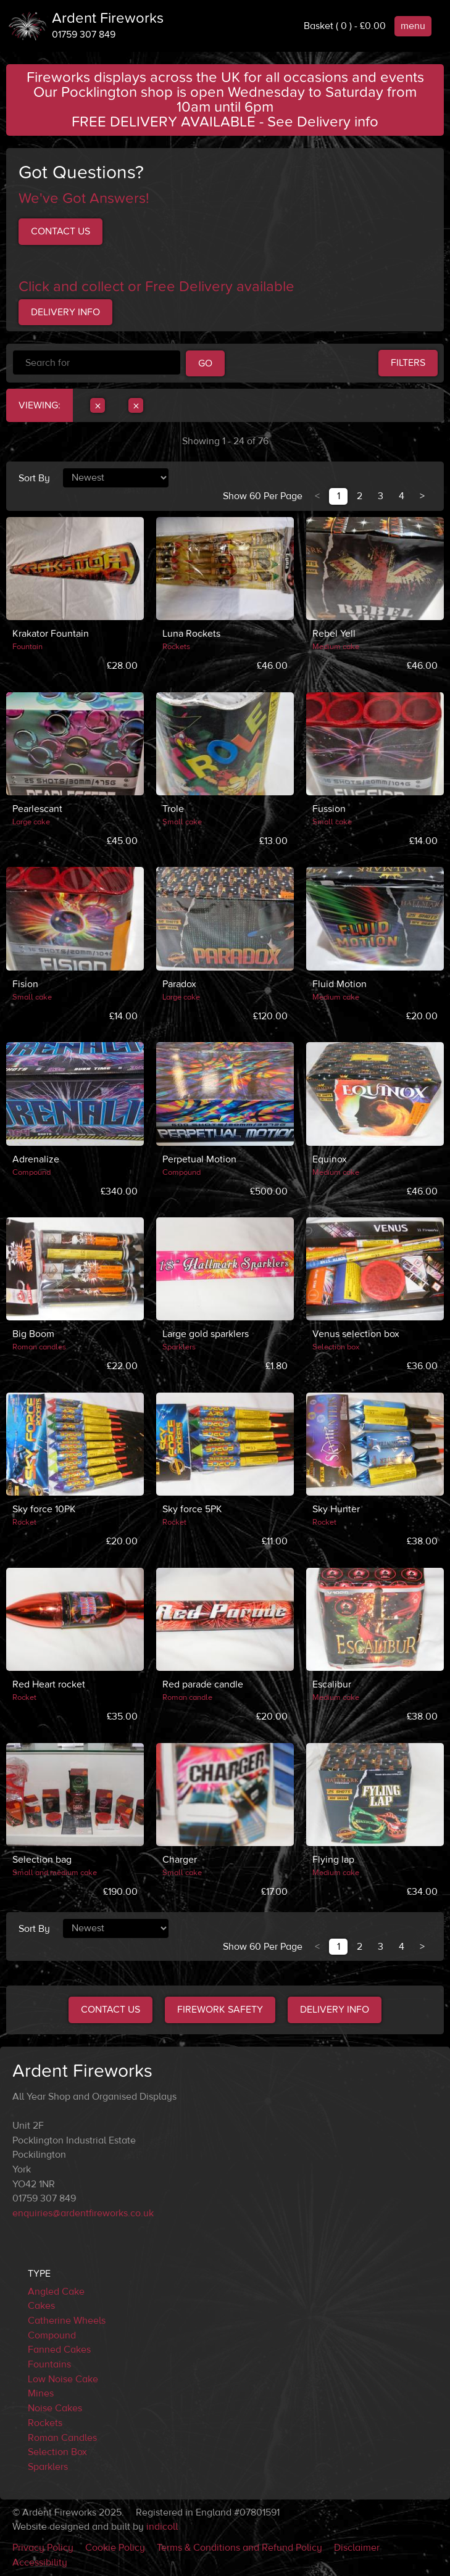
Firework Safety (220, 2009)
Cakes (41, 2306)
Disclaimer (357, 2547)
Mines (41, 2393)
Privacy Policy (42, 2547)
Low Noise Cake (63, 2379)
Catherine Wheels (67, 2320)
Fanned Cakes (59, 2349)
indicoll (162, 2526)
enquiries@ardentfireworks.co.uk (83, 2213)
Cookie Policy (115, 2547)
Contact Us (110, 2009)
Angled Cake (56, 2291)
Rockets (45, 2423)
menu (413, 26)
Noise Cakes (55, 2408)
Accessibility (39, 2562)
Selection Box (57, 2452)
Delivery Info (65, 312)
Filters (408, 363)
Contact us (60, 231)
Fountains (49, 2364)
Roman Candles (62, 2438)
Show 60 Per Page (262, 496)
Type (39, 2273)
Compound (52, 2335)
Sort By (34, 478)
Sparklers (48, 2467)
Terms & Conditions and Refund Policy (239, 2547)
